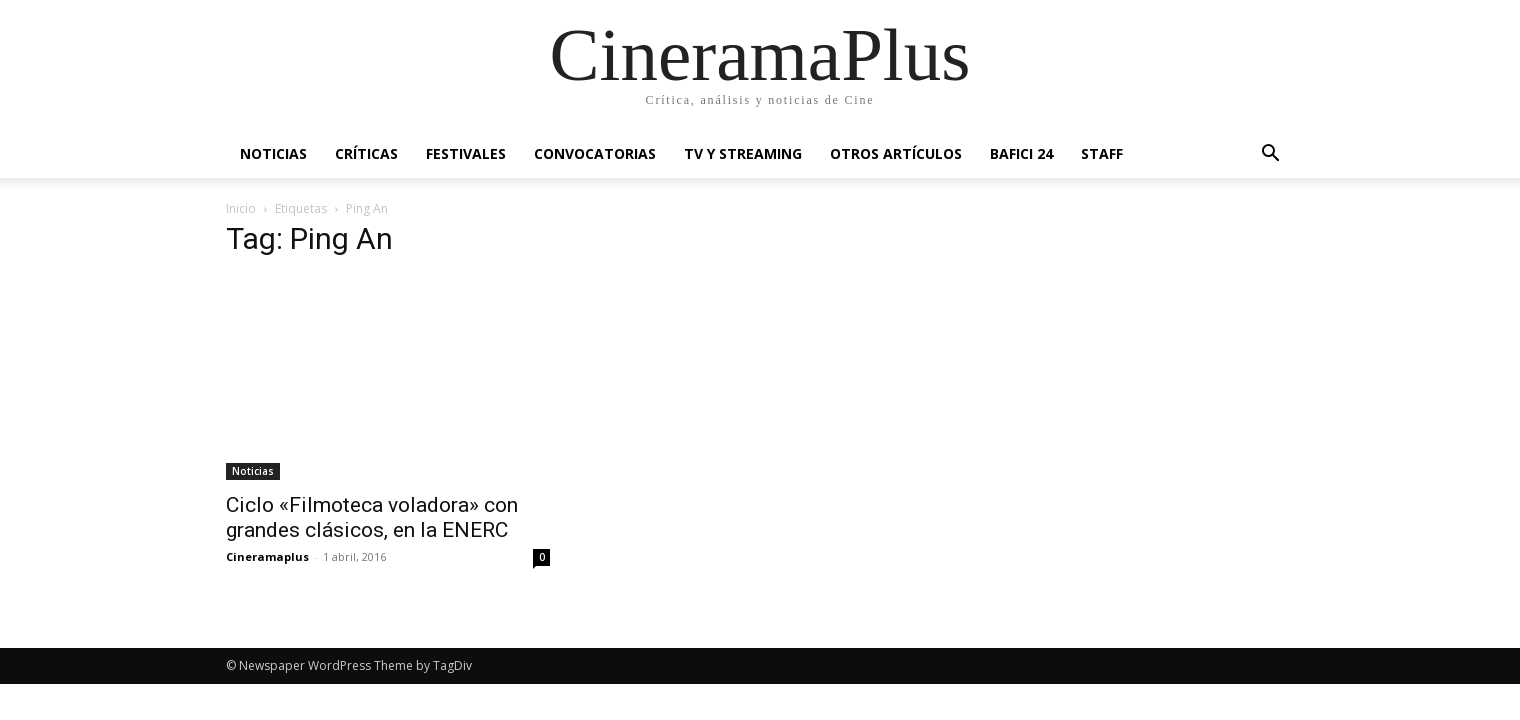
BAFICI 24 (1021, 153)
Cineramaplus (267, 556)
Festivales (466, 153)
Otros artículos (896, 153)
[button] (1270, 155)
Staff (1102, 153)
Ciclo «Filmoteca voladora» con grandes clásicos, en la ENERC (372, 517)
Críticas (366, 153)
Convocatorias (595, 153)
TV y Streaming (743, 153)
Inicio (241, 208)
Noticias (273, 153)
